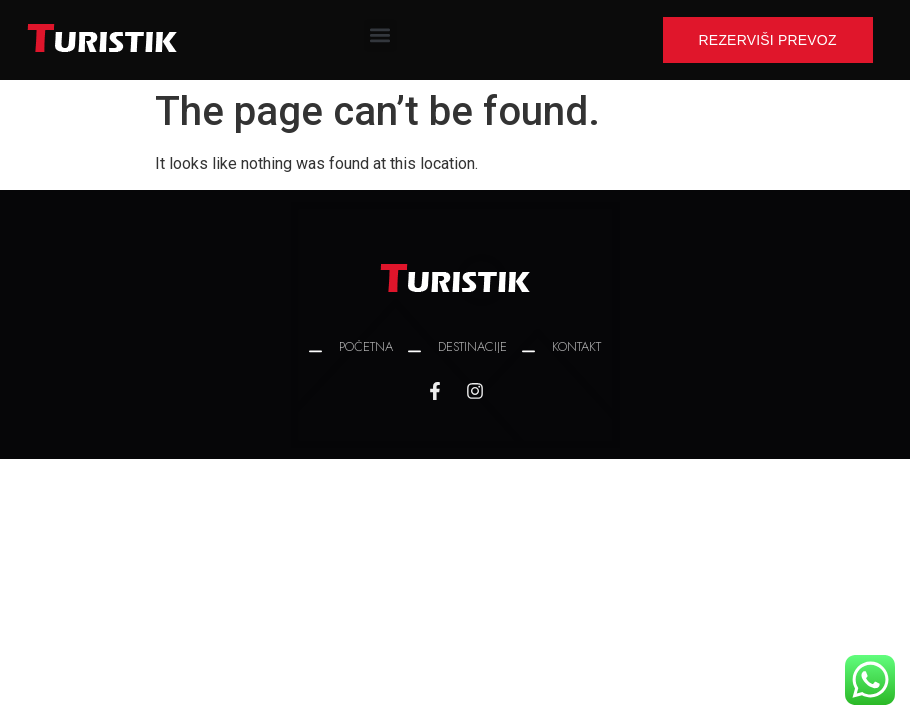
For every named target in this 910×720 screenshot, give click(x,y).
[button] (380, 35)
